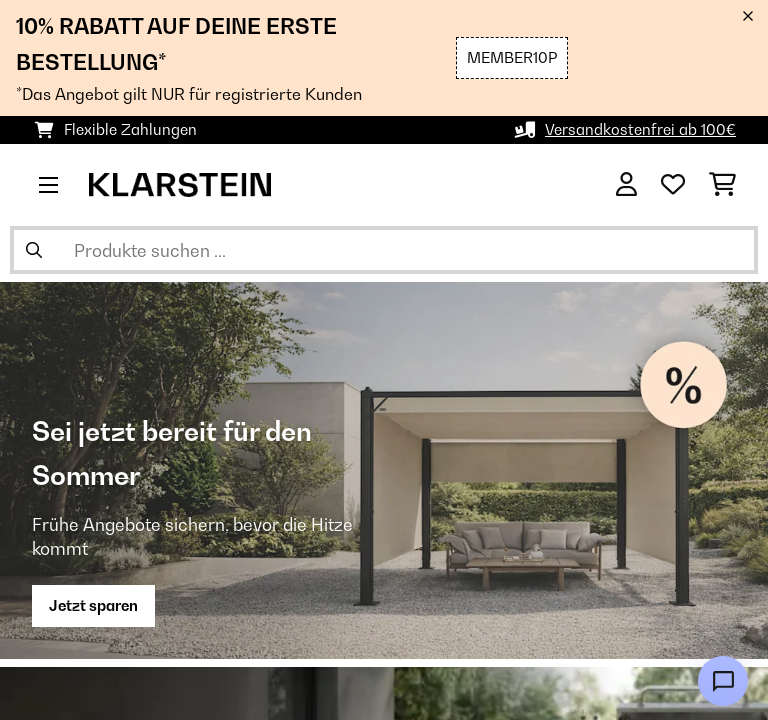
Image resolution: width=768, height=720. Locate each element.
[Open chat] (723, 681)
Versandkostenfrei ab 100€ (640, 129)
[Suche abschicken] (34, 250)
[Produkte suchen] (384, 250)
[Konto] (626, 185)
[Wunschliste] (673, 185)
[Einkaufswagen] (722, 185)
